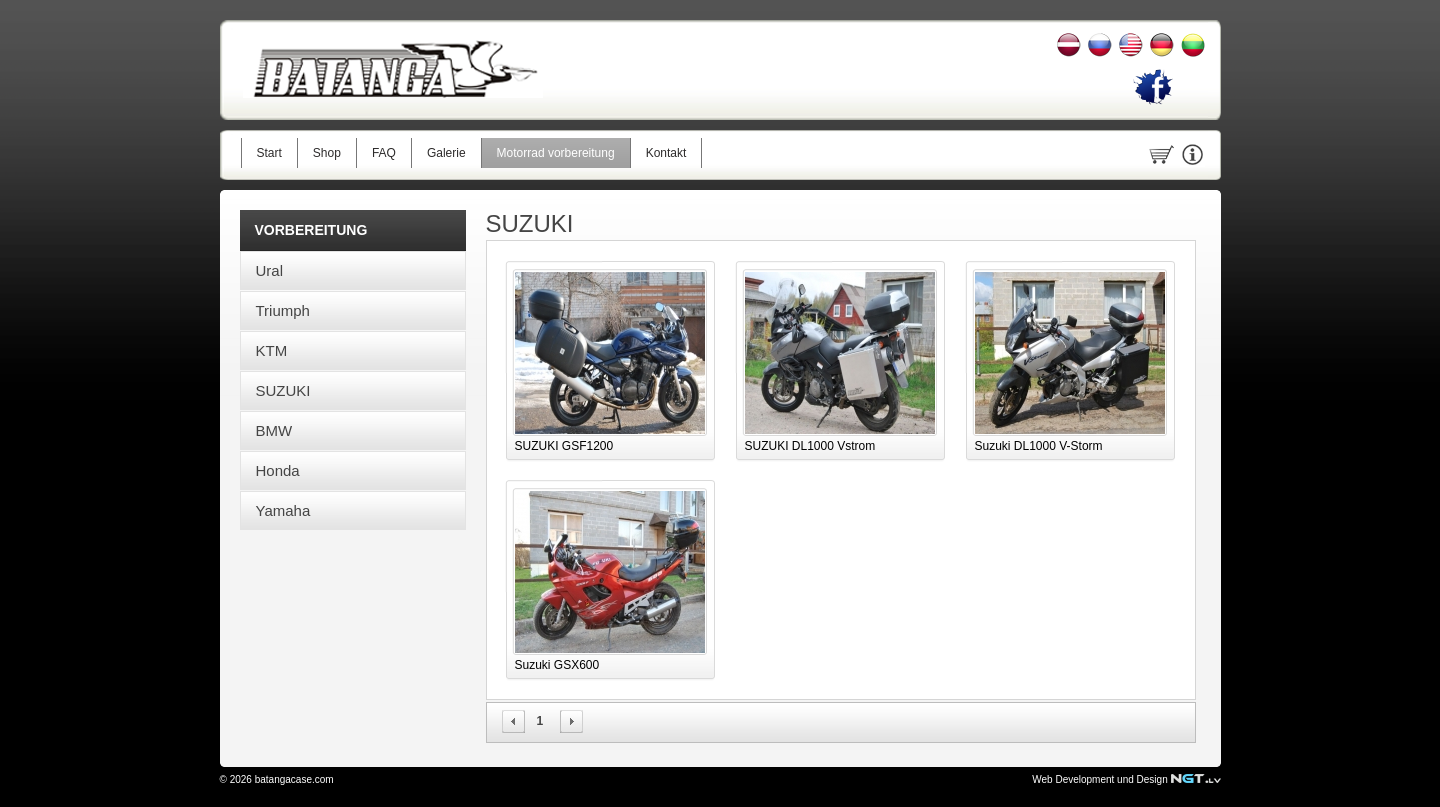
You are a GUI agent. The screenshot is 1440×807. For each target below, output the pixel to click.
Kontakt (666, 153)
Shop (327, 153)
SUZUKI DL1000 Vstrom (810, 446)
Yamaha (283, 510)
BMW (274, 430)
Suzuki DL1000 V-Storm (1039, 446)
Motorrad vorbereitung (556, 153)
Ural (270, 270)
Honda (278, 470)
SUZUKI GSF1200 (564, 446)
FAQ (384, 153)
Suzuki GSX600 (557, 665)
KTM (272, 350)
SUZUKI (283, 390)
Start (269, 153)
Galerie (446, 153)
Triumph (283, 310)
